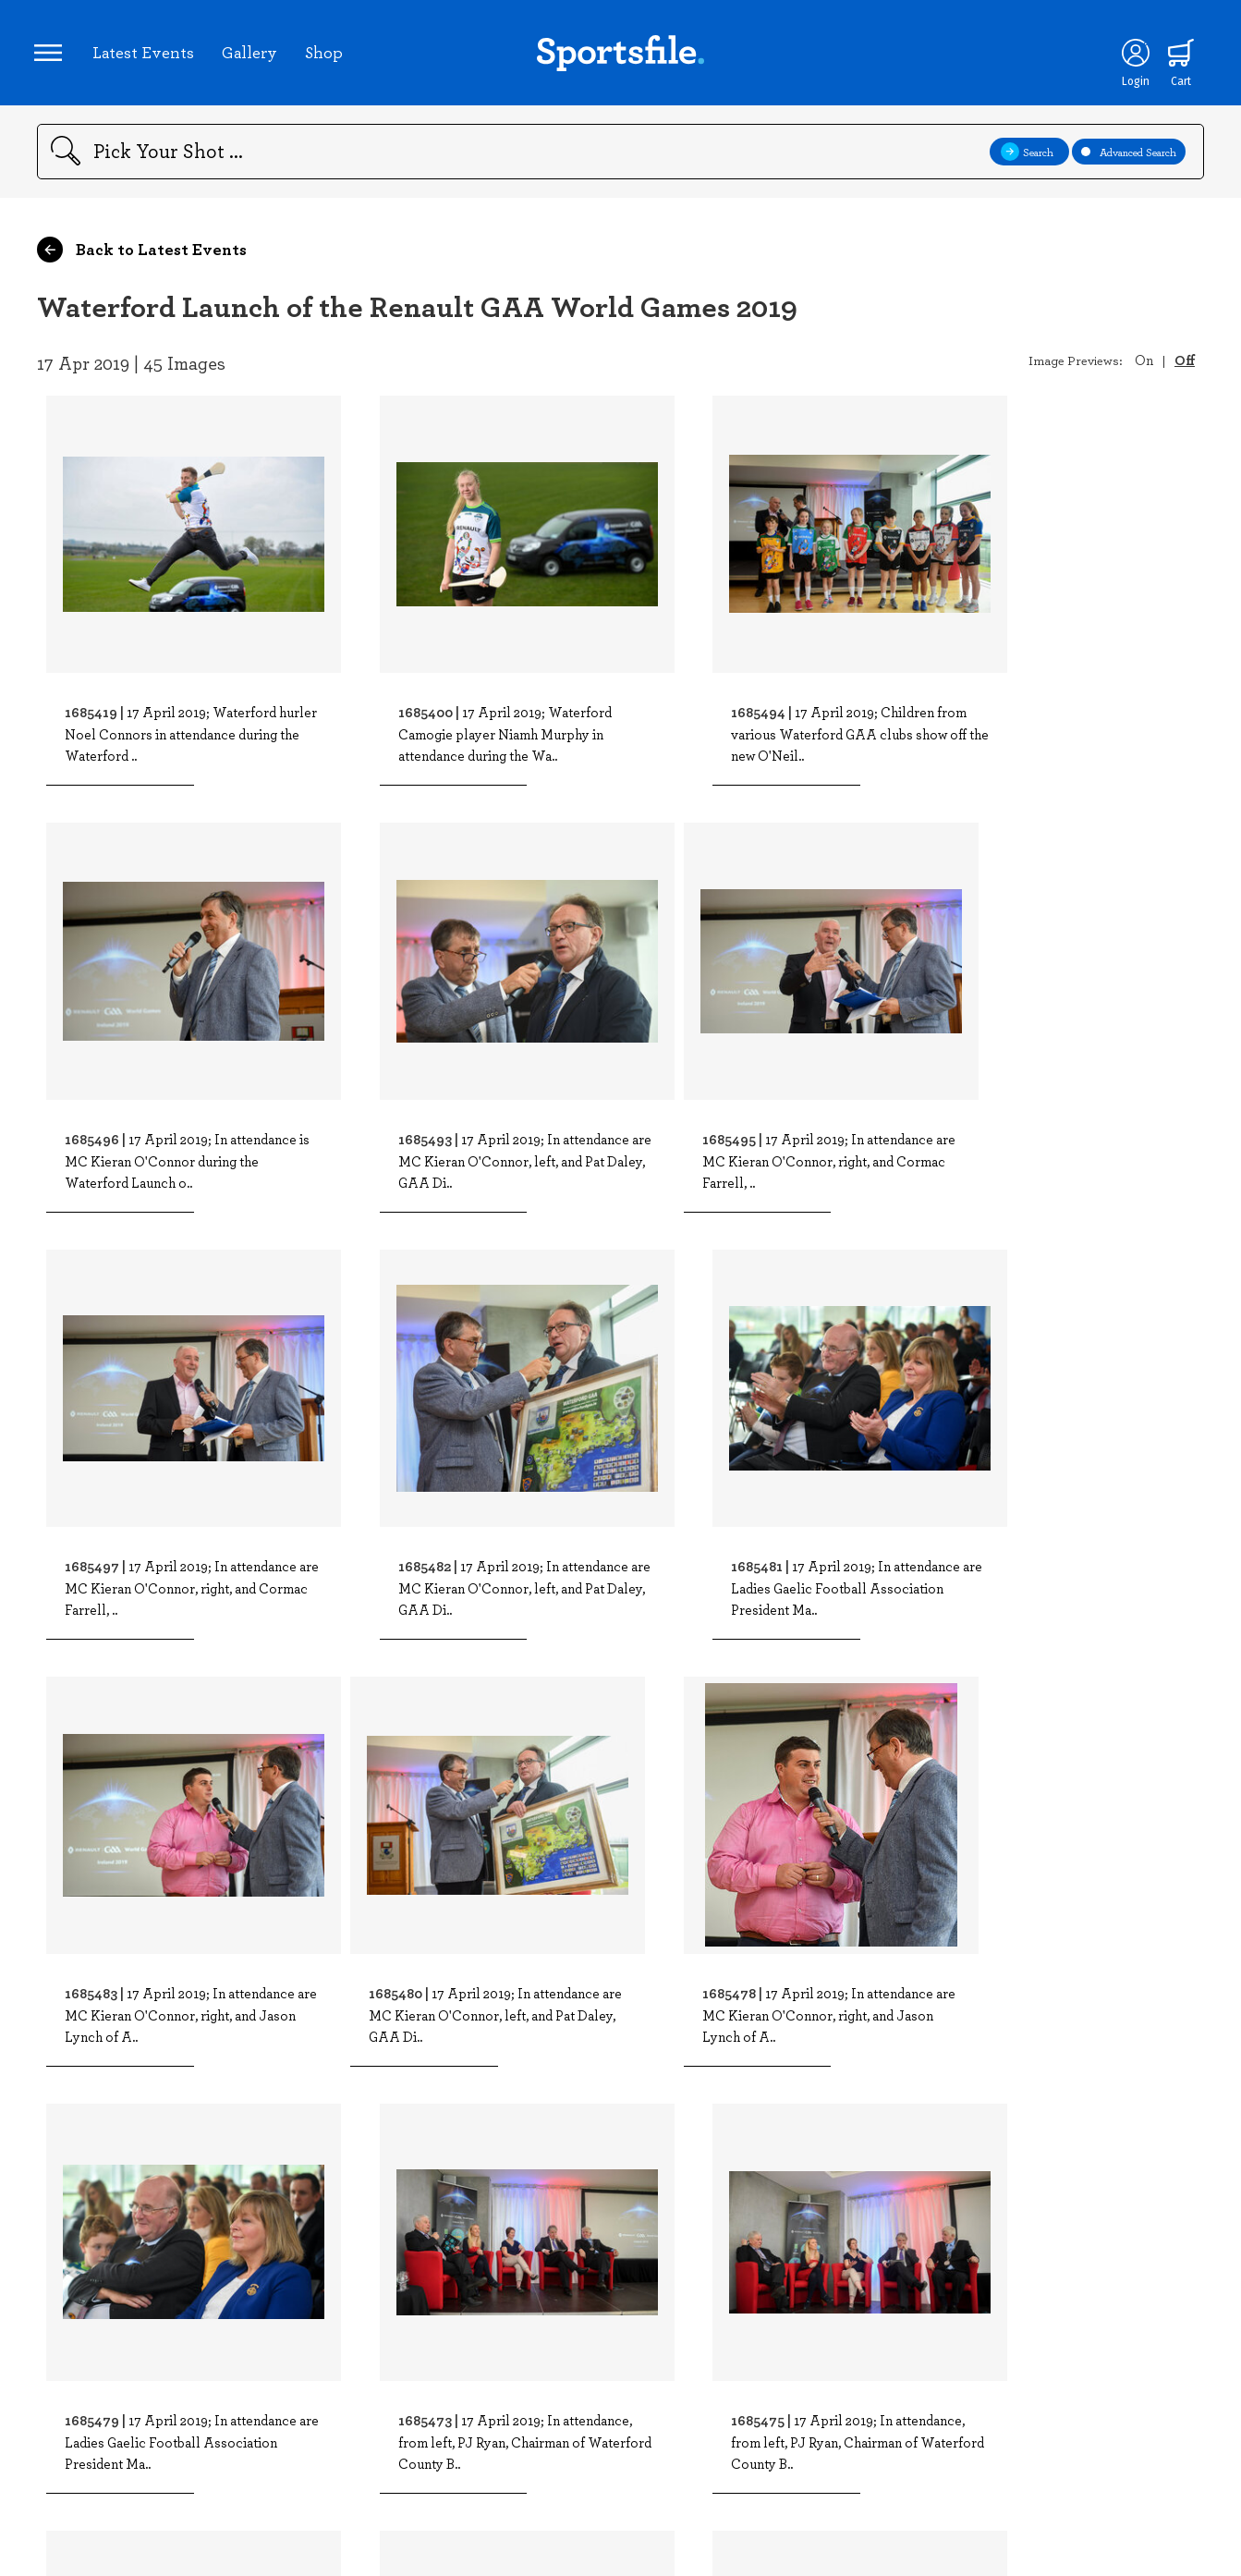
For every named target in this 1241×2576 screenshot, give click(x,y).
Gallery (252, 54)
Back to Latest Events (142, 255)
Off (1184, 365)
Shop (327, 54)
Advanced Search (1128, 157)
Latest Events (146, 54)
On (1144, 365)
